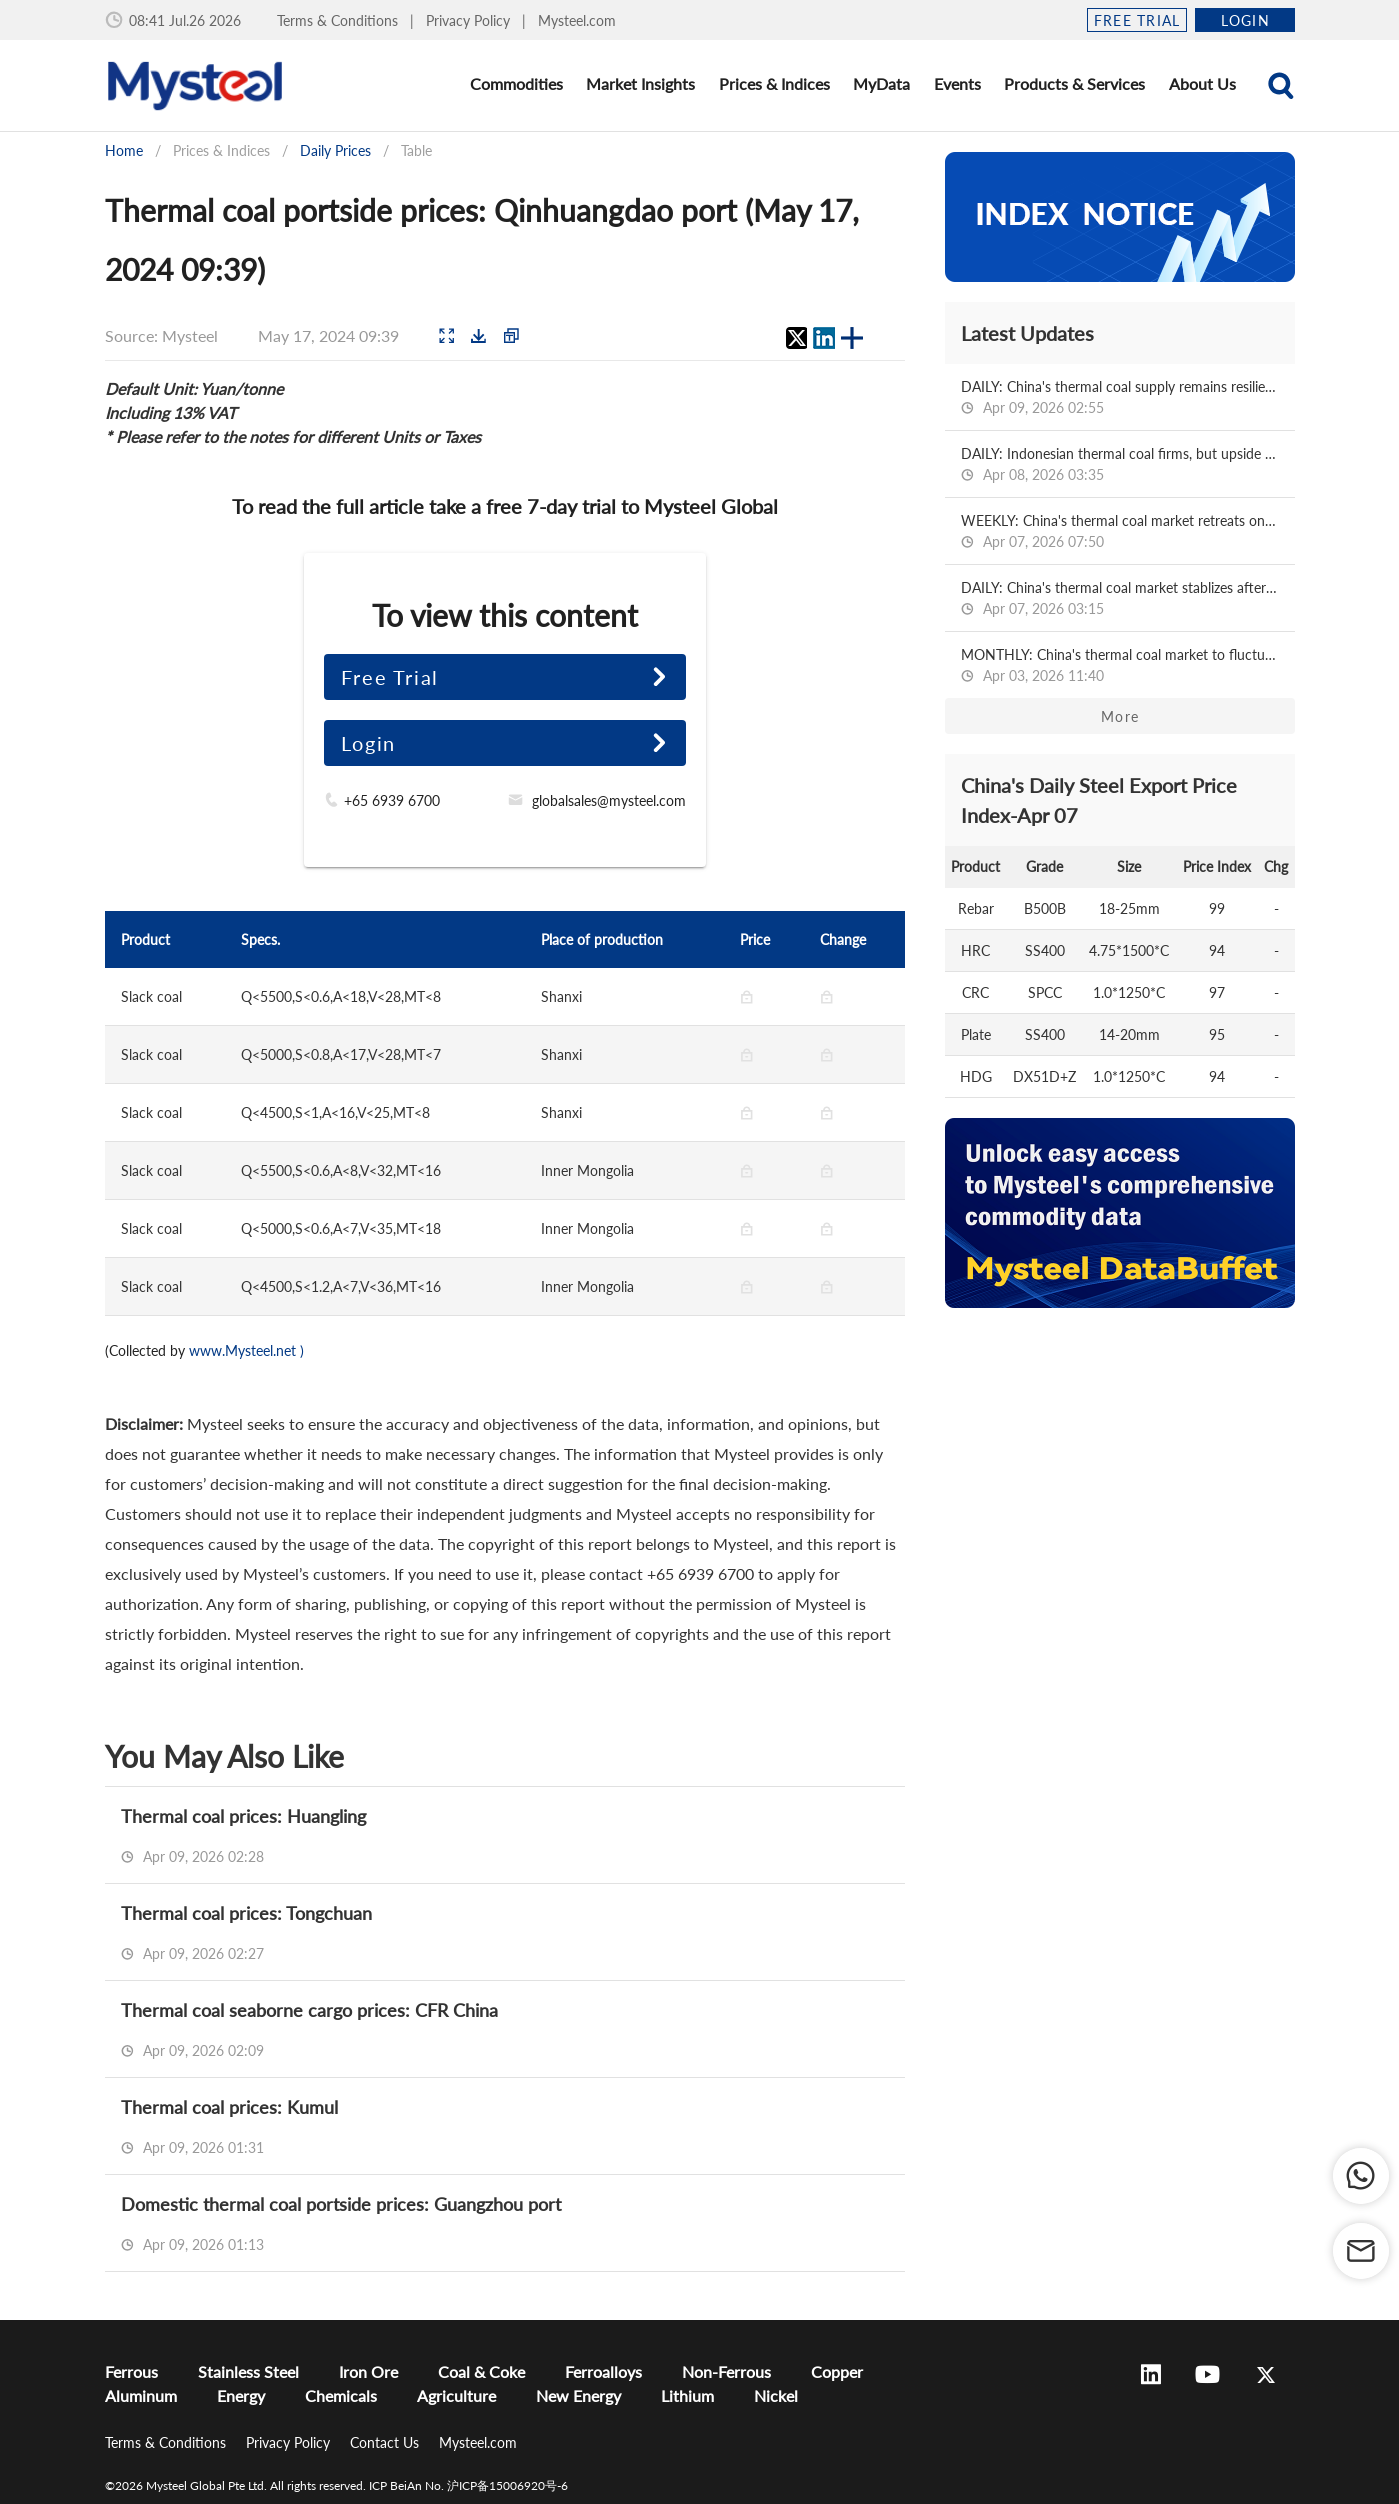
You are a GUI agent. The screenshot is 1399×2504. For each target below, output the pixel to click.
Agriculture (456, 2395)
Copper (837, 2371)
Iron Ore (368, 2371)
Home (124, 150)
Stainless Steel (248, 2371)
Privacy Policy (470, 20)
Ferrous (131, 2371)
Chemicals (341, 2395)
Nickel (776, 2395)
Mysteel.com (577, 20)
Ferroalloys (603, 2371)
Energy (241, 2395)
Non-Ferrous (726, 2371)
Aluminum (141, 2395)
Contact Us (386, 2442)
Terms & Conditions (339, 20)
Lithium (687, 2395)
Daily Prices (335, 150)
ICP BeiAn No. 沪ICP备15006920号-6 (468, 2485)
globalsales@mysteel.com (609, 800)
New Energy (578, 2395)
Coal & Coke (481, 2371)
